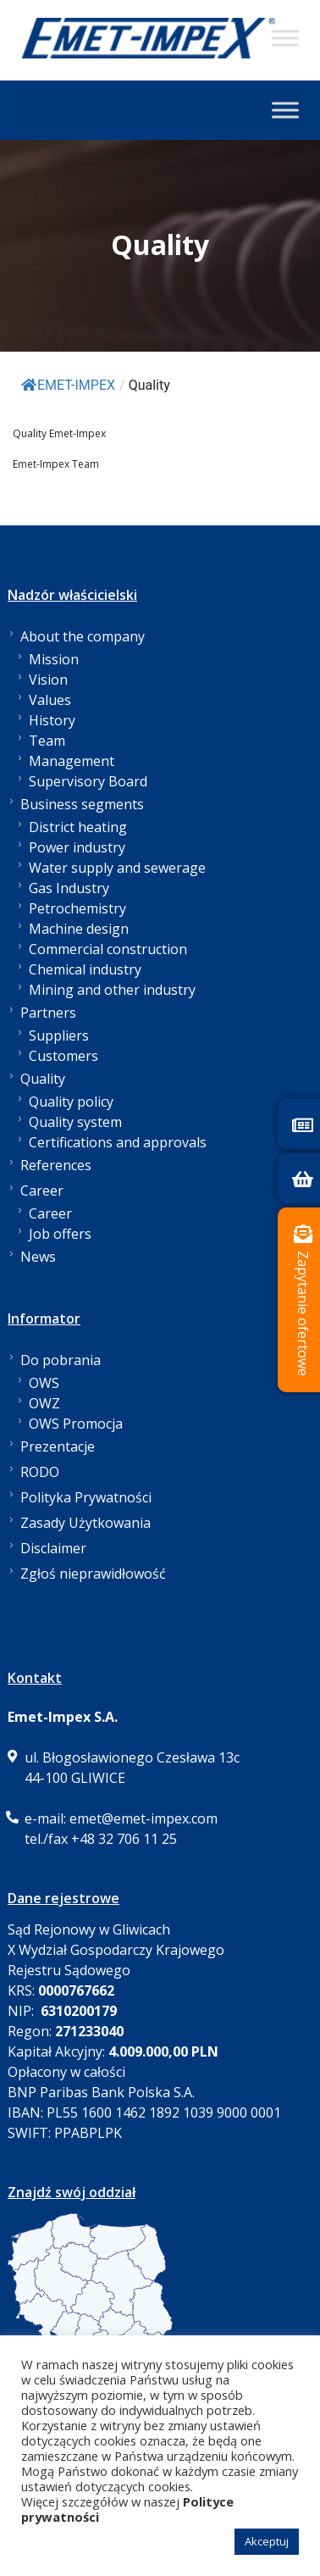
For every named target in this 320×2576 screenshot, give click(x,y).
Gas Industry (69, 888)
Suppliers (59, 1035)
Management (71, 761)
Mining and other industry (112, 989)
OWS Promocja (76, 1423)
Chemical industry (85, 969)
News (38, 1256)
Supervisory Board (88, 781)
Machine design (79, 928)
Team (47, 740)
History (52, 720)
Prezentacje (57, 1446)
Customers (63, 1055)
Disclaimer (53, 1548)
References (55, 1165)
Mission (54, 659)
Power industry (77, 847)
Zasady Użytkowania (85, 1522)
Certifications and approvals (118, 1142)
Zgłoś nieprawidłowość (93, 1573)
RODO (39, 1472)
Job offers (60, 1233)
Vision (48, 679)
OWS (44, 1383)
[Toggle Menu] (285, 38)
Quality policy (71, 1101)
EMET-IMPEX (68, 385)
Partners (48, 1012)
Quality (42, 1078)
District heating (78, 827)
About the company (82, 636)
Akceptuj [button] (267, 2541)
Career (41, 1190)
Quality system (75, 1122)
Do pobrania (60, 1360)
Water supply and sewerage (117, 867)
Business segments (82, 804)
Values (50, 700)
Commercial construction (108, 949)
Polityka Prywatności (86, 1497)
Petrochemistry (77, 908)
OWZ (44, 1403)
